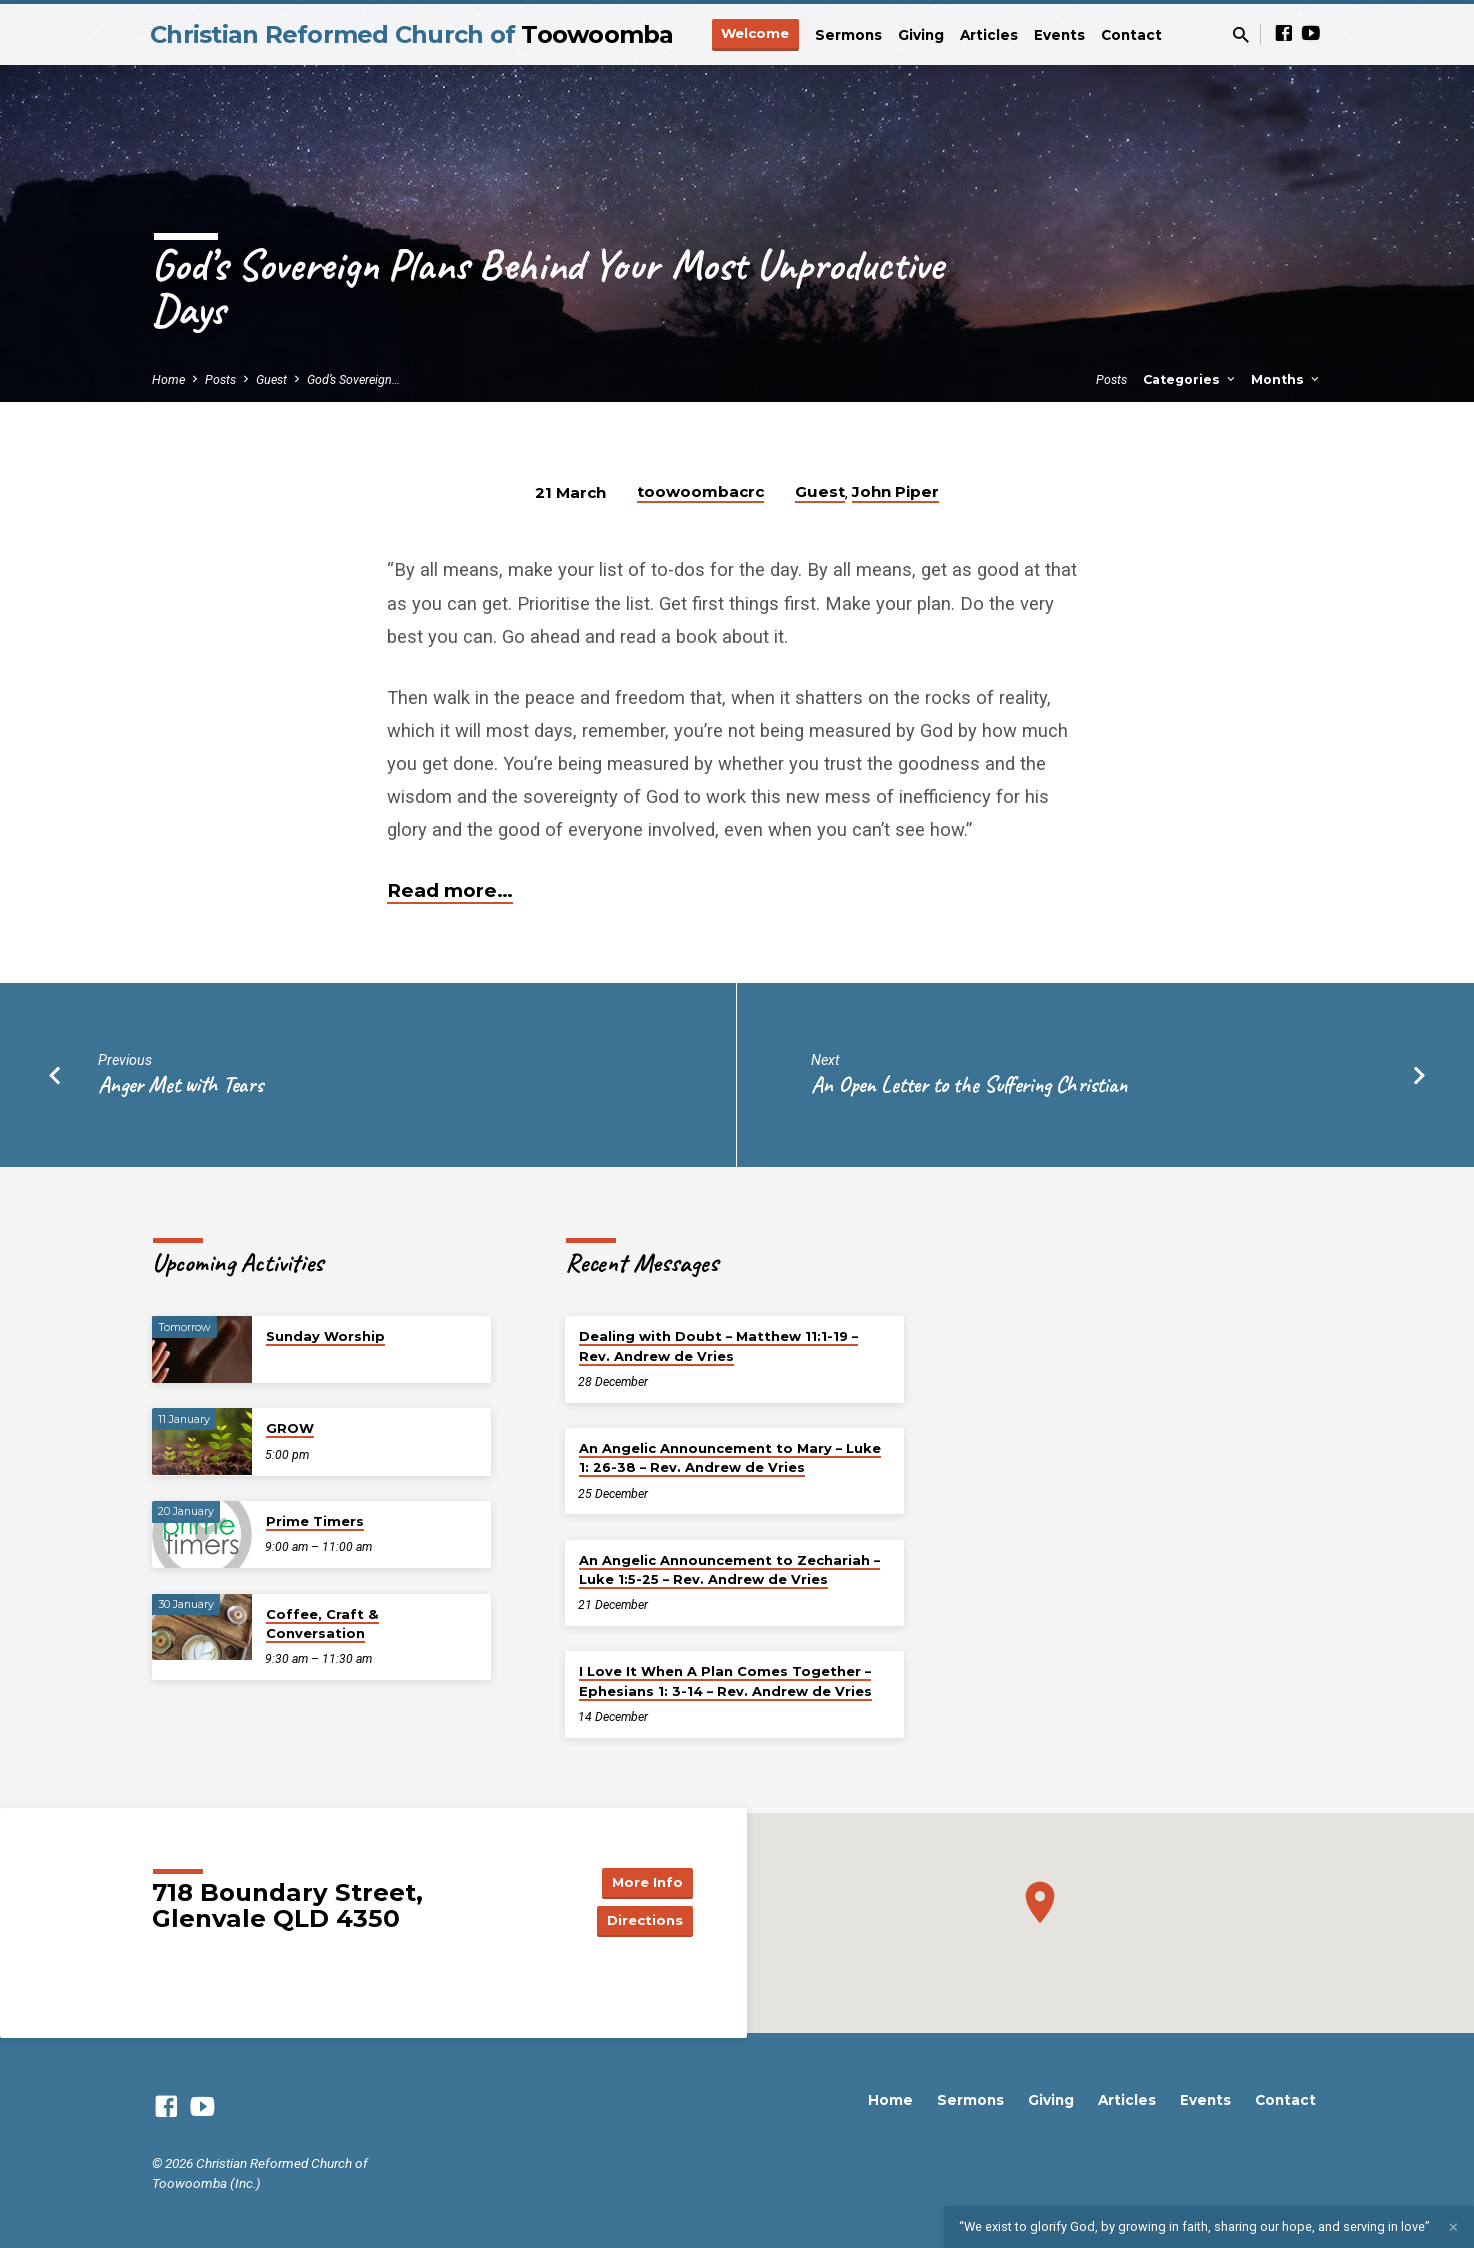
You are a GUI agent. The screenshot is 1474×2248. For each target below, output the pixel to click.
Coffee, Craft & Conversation (322, 1623)
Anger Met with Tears (180, 1084)
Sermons (848, 35)
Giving (921, 35)
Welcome (755, 33)
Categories (1190, 379)
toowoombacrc (700, 491)
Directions (643, 1921)
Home (168, 379)
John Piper (895, 491)
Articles (989, 35)
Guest (271, 379)
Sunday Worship (325, 1336)
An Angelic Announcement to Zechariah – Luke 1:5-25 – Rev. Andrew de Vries (729, 1569)
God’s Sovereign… (353, 379)
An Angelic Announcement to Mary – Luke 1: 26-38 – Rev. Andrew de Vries (730, 1457)
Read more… (450, 890)
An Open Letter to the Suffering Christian (969, 1084)
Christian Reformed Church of (412, 34)
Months (1286, 379)
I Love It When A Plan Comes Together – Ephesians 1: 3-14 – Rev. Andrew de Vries (725, 1680)
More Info (643, 1881)
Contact (1131, 35)
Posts (220, 379)
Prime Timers (315, 1521)
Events (1059, 35)
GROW (290, 1428)
